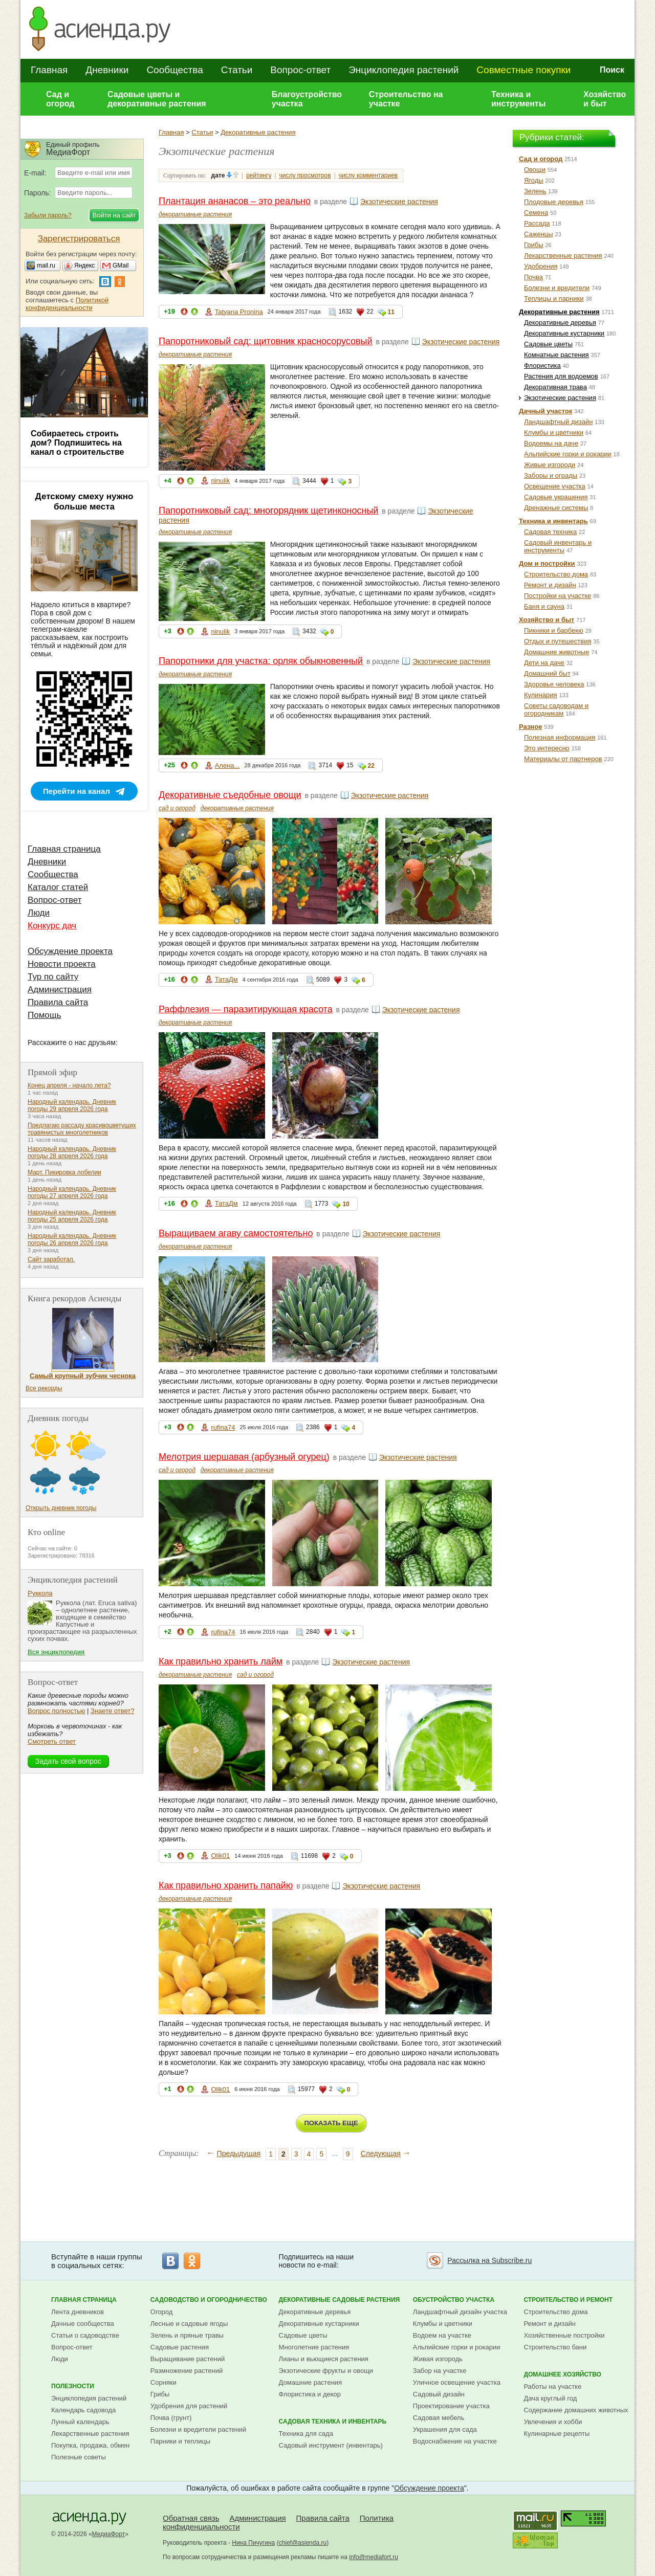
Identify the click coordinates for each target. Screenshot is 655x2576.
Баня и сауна (544, 606)
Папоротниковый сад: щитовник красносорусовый (266, 341)
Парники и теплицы (180, 2441)
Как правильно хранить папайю (226, 1885)
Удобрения (540, 266)
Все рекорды (44, 1388)
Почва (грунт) (171, 2418)
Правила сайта (58, 1002)
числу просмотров (305, 175)
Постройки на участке (557, 595)
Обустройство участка (453, 2299)
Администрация (60, 989)
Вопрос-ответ (300, 69)
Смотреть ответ (52, 1741)
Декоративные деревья (560, 322)
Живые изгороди (549, 465)
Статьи (237, 69)
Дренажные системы (556, 508)
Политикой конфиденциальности (67, 304)
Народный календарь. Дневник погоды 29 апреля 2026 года (72, 1105)
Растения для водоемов (561, 376)
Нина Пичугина (253, 2542)
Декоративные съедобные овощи (230, 795)
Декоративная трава (555, 387)
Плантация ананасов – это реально (235, 201)
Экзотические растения (399, 201)
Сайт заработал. (51, 1259)
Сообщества (174, 69)
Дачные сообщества (82, 2323)
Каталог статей (58, 887)
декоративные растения (195, 214)
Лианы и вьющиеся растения (323, 2359)
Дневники (106, 69)
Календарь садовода (83, 2410)
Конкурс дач (52, 925)
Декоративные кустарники (564, 333)
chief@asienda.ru (303, 2542)
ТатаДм (226, 979)
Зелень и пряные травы (187, 2335)
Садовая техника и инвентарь (332, 2421)
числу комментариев (368, 175)
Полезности (72, 2386)
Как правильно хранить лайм (220, 1661)
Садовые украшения (555, 497)
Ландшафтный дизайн (558, 422)
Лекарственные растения (563, 255)
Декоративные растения (258, 132)
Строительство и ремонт (568, 2299)
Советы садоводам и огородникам (556, 709)
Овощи (534, 169)
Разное (530, 726)
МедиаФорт (108, 2534)
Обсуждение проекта (70, 951)
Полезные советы (78, 2457)
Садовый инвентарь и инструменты (558, 546)
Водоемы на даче (551, 443)
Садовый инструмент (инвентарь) (331, 2445)
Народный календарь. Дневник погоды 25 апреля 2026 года (72, 1216)
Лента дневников (77, 2312)
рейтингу (258, 175)
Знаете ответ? (112, 1711)
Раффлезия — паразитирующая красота (246, 1009)
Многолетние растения (314, 2347)
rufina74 (223, 1427)
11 (391, 312)
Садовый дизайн (439, 2394)
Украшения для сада (445, 2429)
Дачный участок (545, 411)
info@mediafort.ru (373, 2557)
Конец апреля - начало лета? (69, 1085)
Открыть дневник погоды (61, 1508)
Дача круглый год (550, 2398)
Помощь (44, 1015)
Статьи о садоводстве (85, 2335)
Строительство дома (556, 574)
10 (345, 1204)
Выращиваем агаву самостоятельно (236, 1233)
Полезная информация (559, 737)
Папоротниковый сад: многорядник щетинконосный (268, 510)
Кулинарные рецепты (556, 2433)
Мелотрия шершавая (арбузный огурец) (244, 1457)
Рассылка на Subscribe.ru (489, 2260)
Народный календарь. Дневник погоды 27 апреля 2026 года (72, 1192)
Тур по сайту (53, 977)
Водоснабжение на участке (455, 2441)
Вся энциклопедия (56, 1652)
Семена (536, 212)
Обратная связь (191, 2518)
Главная (49, 69)
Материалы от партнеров (563, 759)
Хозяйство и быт (604, 99)
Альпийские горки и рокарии (568, 454)
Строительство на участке (406, 99)
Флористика (542, 365)
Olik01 (220, 1855)
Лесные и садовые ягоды (189, 2323)
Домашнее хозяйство (562, 2374)
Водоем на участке (442, 2335)
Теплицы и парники (554, 298)
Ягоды (533, 180)
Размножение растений (186, 2370)
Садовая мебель (439, 2418)
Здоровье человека (554, 684)
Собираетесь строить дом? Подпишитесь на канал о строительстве (77, 442)
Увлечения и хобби (552, 2422)
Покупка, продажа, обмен (90, 2445)
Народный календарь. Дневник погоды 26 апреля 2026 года (72, 1239)
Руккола (40, 1593)
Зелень (535, 191)
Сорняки (163, 2382)
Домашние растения (310, 2382)
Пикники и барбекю (553, 630)
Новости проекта (62, 964)
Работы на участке (552, 2386)
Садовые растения (179, 2347)
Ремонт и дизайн (550, 585)
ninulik (220, 480)
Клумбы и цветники (553, 432)
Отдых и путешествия (557, 641)
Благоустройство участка (307, 99)
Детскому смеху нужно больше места (84, 502)
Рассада (537, 223)
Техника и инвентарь (553, 521)
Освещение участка (554, 486)
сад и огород (177, 808)
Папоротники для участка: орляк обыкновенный (261, 661)
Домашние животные (556, 652)
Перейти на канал (76, 791)
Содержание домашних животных (575, 2410)
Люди (39, 913)
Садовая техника (550, 532)
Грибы (533, 245)
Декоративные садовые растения (339, 2299)
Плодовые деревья (553, 202)
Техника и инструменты (518, 99)
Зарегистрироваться (79, 238)
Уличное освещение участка (456, 2382)
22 (371, 765)
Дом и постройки (547, 563)
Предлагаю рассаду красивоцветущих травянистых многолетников (82, 1129)
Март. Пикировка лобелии (64, 1172)
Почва (533, 277)
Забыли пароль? (48, 215)
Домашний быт (547, 673)
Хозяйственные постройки (563, 2335)
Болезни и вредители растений (198, 2429)
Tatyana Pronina (239, 312)
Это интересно (547, 748)
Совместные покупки (523, 69)
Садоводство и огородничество (208, 2299)
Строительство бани (554, 2347)
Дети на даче (544, 663)
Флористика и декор (310, 2394)
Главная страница (64, 849)
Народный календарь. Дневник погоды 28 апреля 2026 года (72, 1152)
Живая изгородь (438, 2359)
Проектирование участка (451, 2406)
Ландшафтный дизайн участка (460, 2312)
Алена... (227, 765)
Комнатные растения (556, 355)
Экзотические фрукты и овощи (326, 2370)
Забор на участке (440, 2370)
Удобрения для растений (189, 2406)
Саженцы (538, 234)
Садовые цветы (548, 344)
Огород (161, 2312)
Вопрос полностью (56, 1711)
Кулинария (540, 695)
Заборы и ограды (550, 475)
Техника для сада (306, 2433)
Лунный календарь (80, 2422)
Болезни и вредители (557, 288)
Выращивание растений (187, 2359)
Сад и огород (60, 99)
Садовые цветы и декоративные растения (156, 99)
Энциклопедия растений (403, 69)
